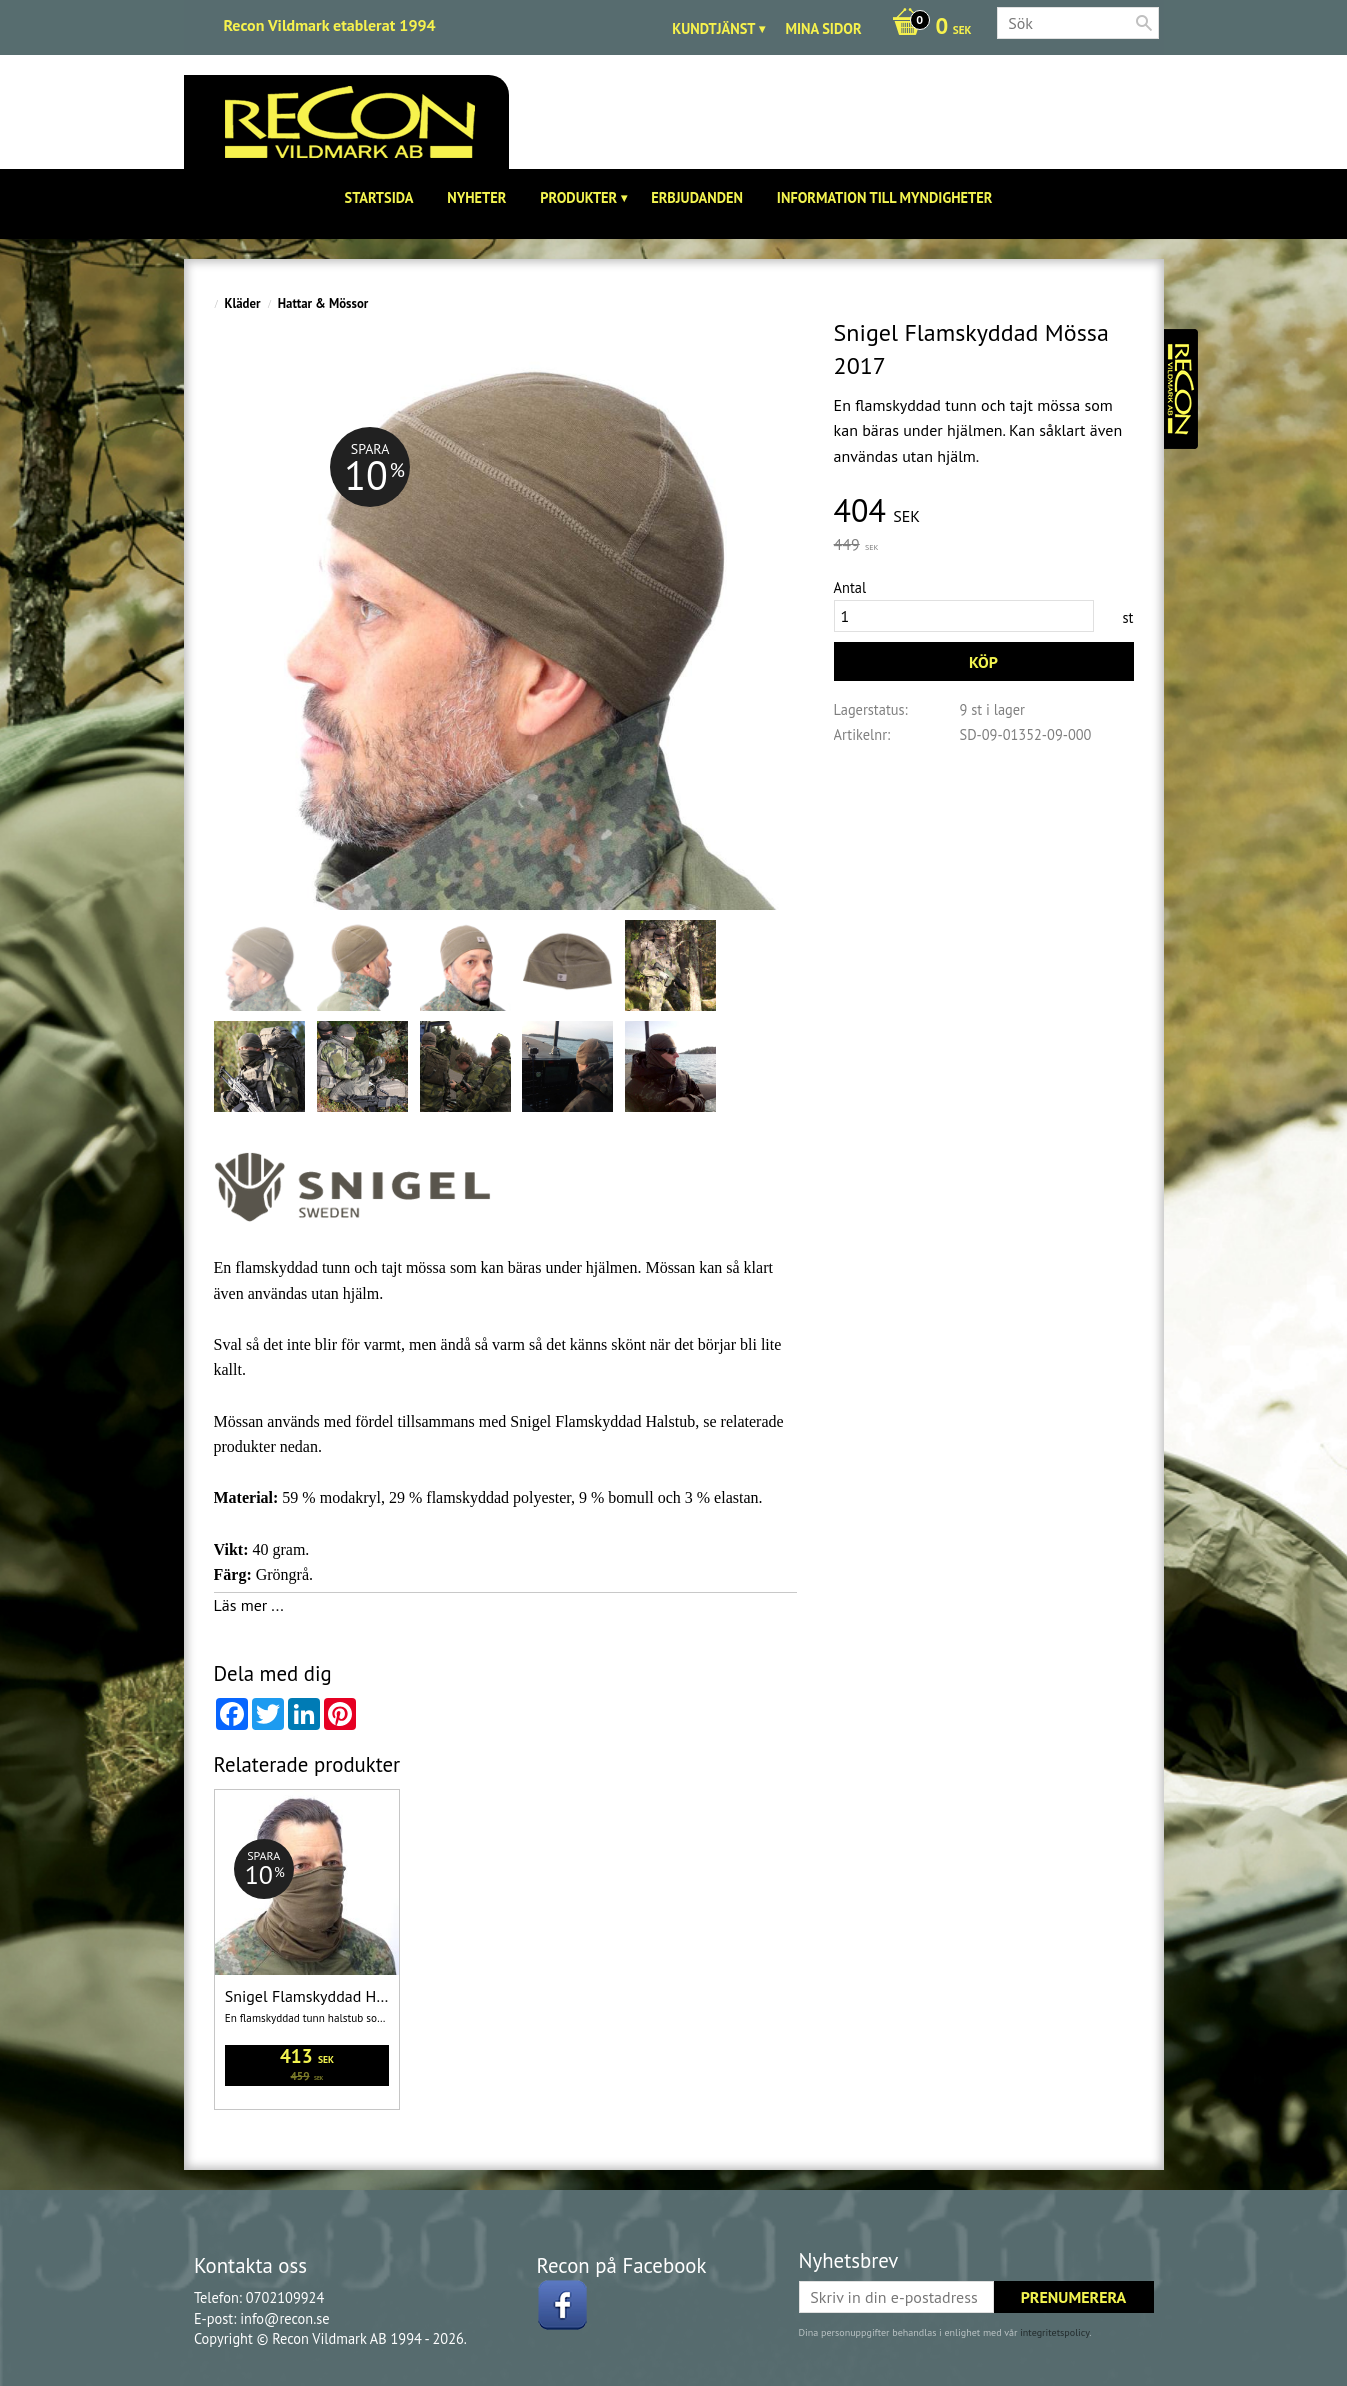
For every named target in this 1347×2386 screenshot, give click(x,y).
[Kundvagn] (927, 28)
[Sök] (1144, 23)
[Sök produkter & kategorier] (1078, 23)
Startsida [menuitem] (379, 197)
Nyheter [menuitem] (476, 197)
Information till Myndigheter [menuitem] (885, 197)
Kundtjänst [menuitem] (713, 28)
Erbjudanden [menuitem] (697, 197)
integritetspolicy (1054, 2332)
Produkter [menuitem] (578, 197)
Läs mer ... (249, 1605)
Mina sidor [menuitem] (823, 28)
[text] (984, 511)
